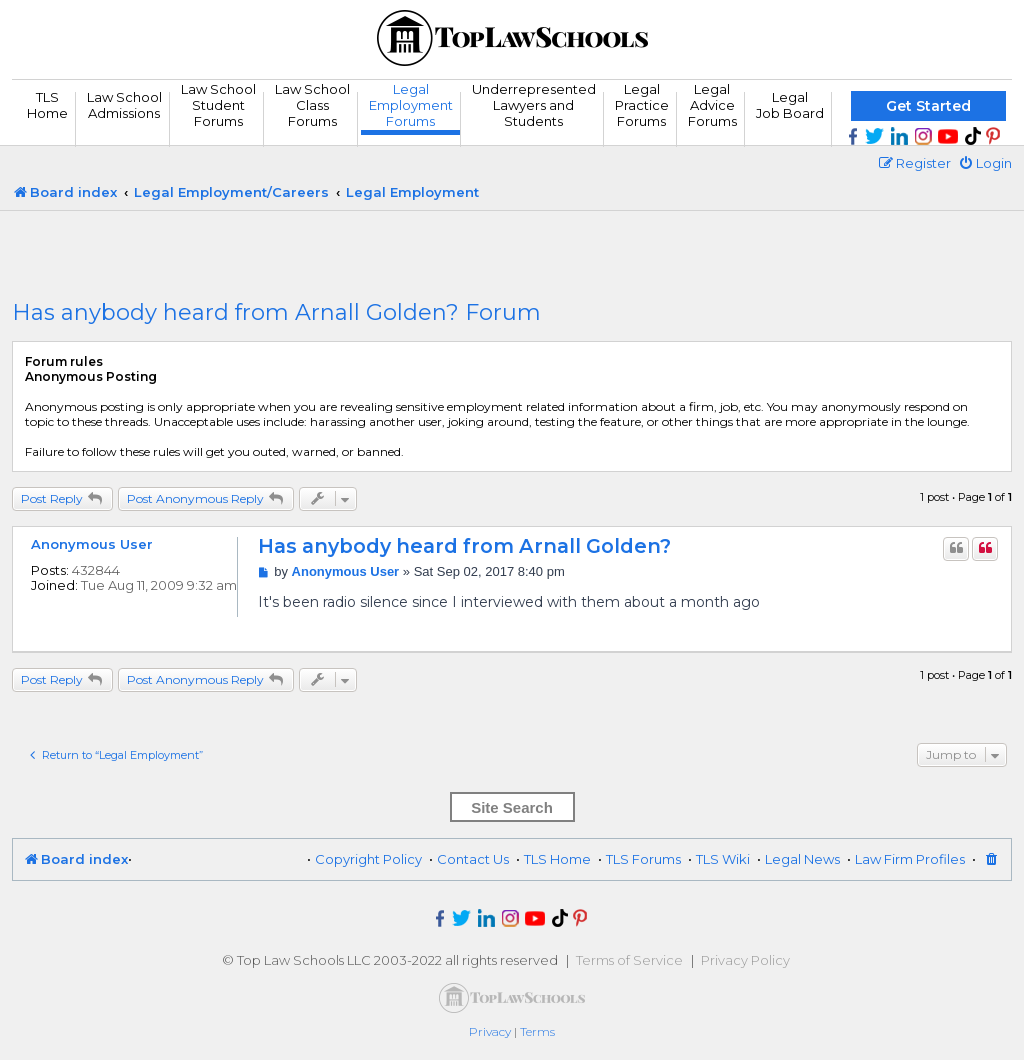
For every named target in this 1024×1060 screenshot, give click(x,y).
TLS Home (47, 105)
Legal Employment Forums (411, 105)
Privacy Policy (745, 960)
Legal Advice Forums (712, 105)
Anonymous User (92, 544)
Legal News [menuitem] (802, 859)
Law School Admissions (124, 105)
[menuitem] (985, 163)
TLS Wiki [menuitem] (723, 859)
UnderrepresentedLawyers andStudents (534, 105)
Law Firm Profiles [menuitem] (910, 859)
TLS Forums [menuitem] (643, 859)
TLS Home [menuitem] (557, 859)
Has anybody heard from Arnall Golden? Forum (276, 312)
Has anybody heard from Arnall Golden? (464, 546)
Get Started (928, 106)
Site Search (512, 807)
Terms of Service (629, 960)
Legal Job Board (790, 105)
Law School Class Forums (312, 105)
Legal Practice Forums (642, 105)
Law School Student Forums (218, 105)
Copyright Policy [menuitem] (368, 859)
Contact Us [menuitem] (473, 859)
